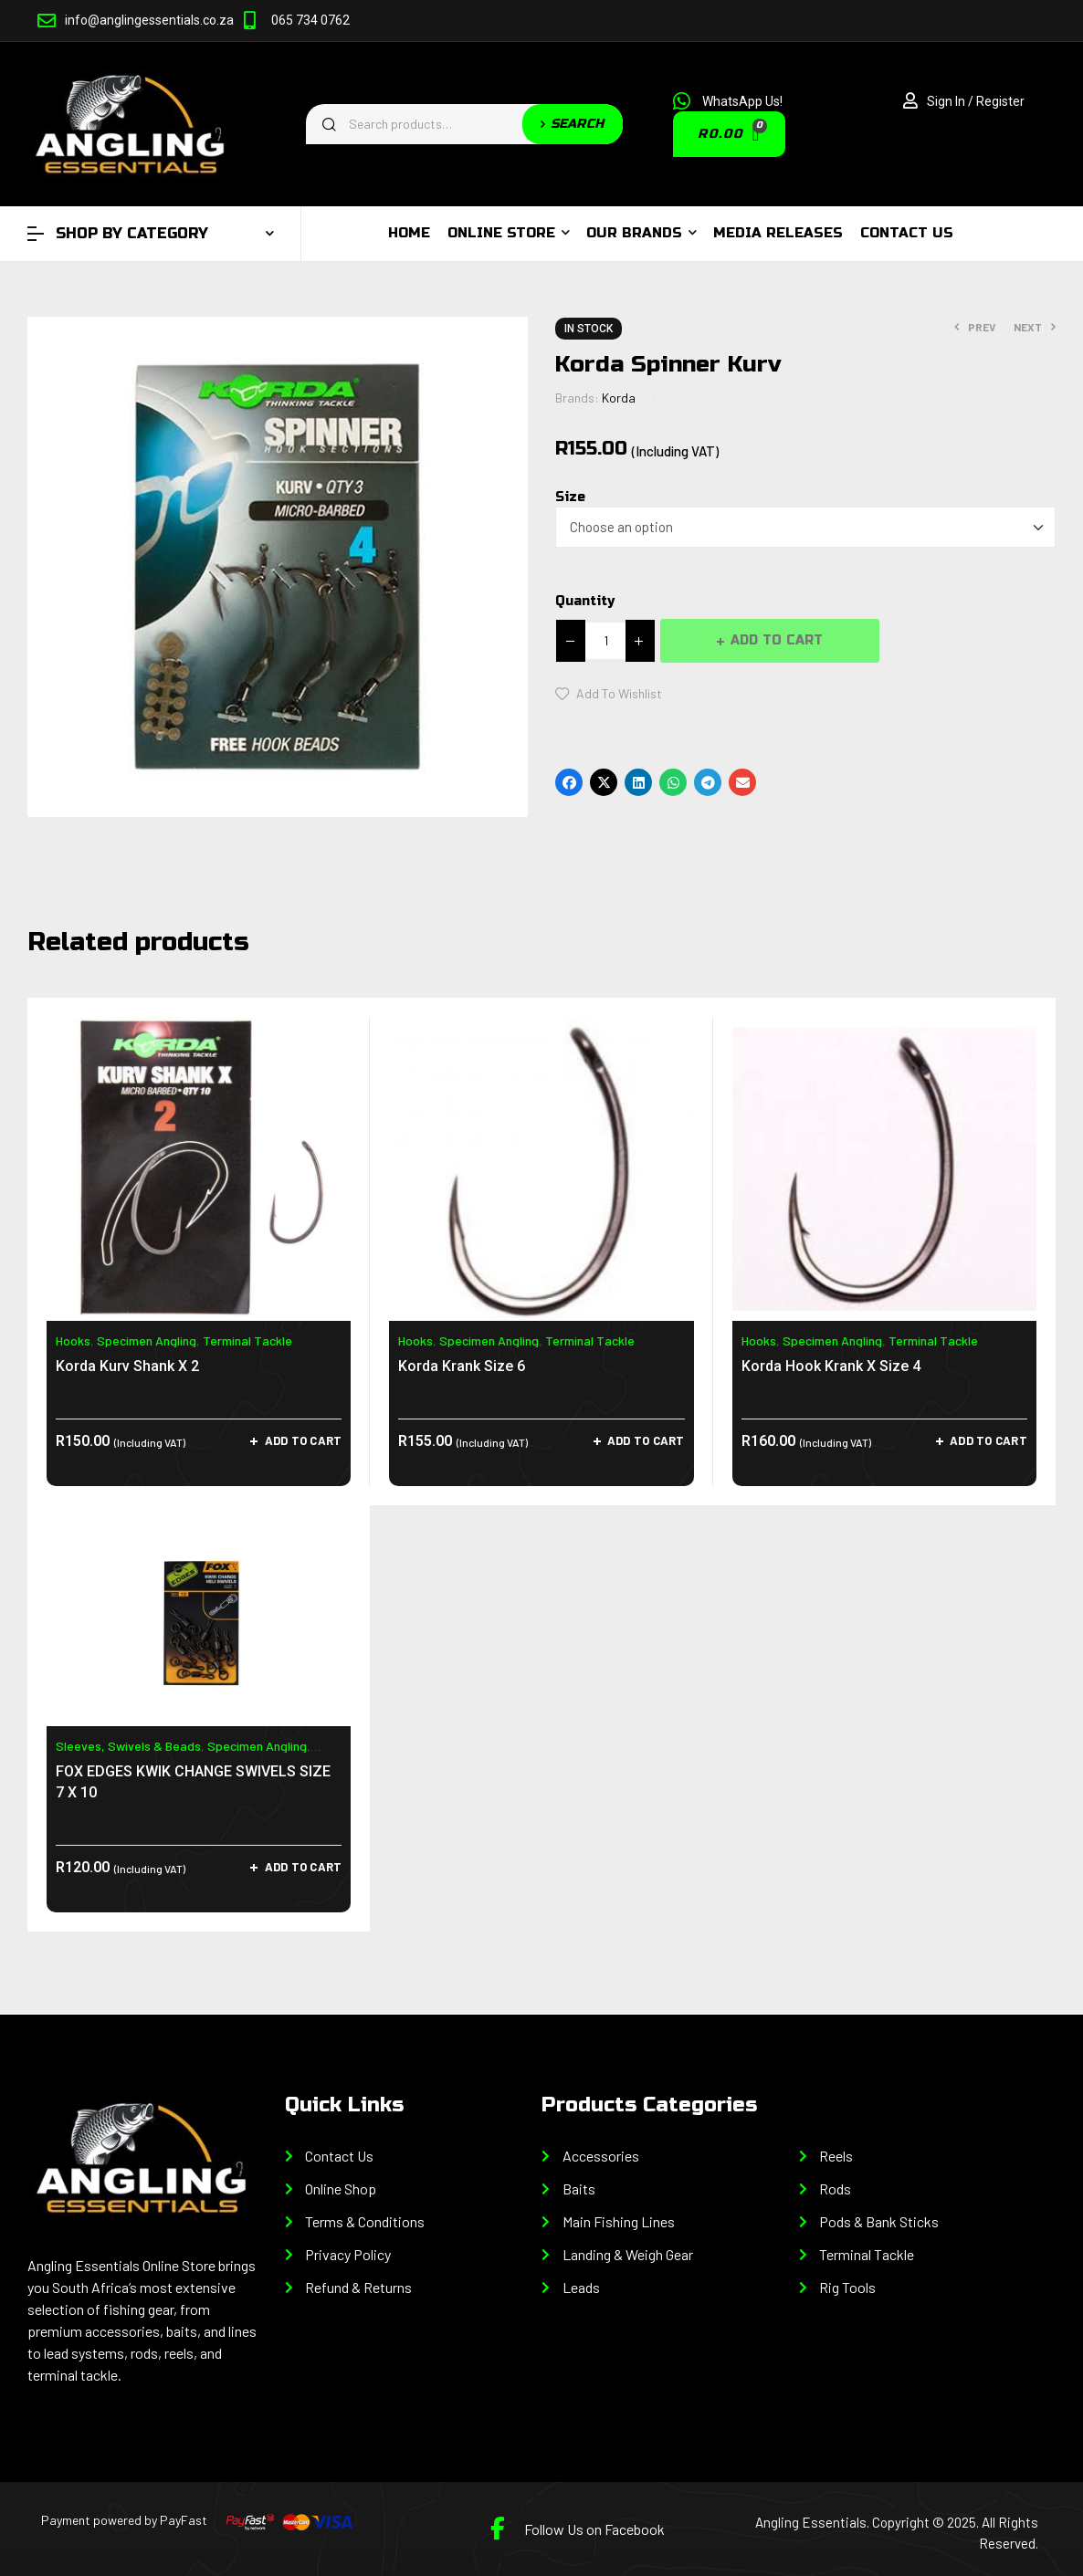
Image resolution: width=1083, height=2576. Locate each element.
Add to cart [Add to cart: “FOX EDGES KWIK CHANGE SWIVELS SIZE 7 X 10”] (303, 1866)
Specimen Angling (146, 1340)
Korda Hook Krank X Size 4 (830, 1366)
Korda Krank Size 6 (461, 1366)
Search (572, 123)
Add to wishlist (619, 693)
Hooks (73, 1340)
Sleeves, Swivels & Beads (128, 1746)
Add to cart (777, 640)
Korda (619, 397)
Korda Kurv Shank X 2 (127, 1366)
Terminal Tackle (247, 1340)
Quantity (585, 601)
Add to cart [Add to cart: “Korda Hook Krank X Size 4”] (988, 1440)
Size (570, 497)
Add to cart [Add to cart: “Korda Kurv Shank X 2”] (303, 1440)
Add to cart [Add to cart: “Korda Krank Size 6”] (646, 1440)
